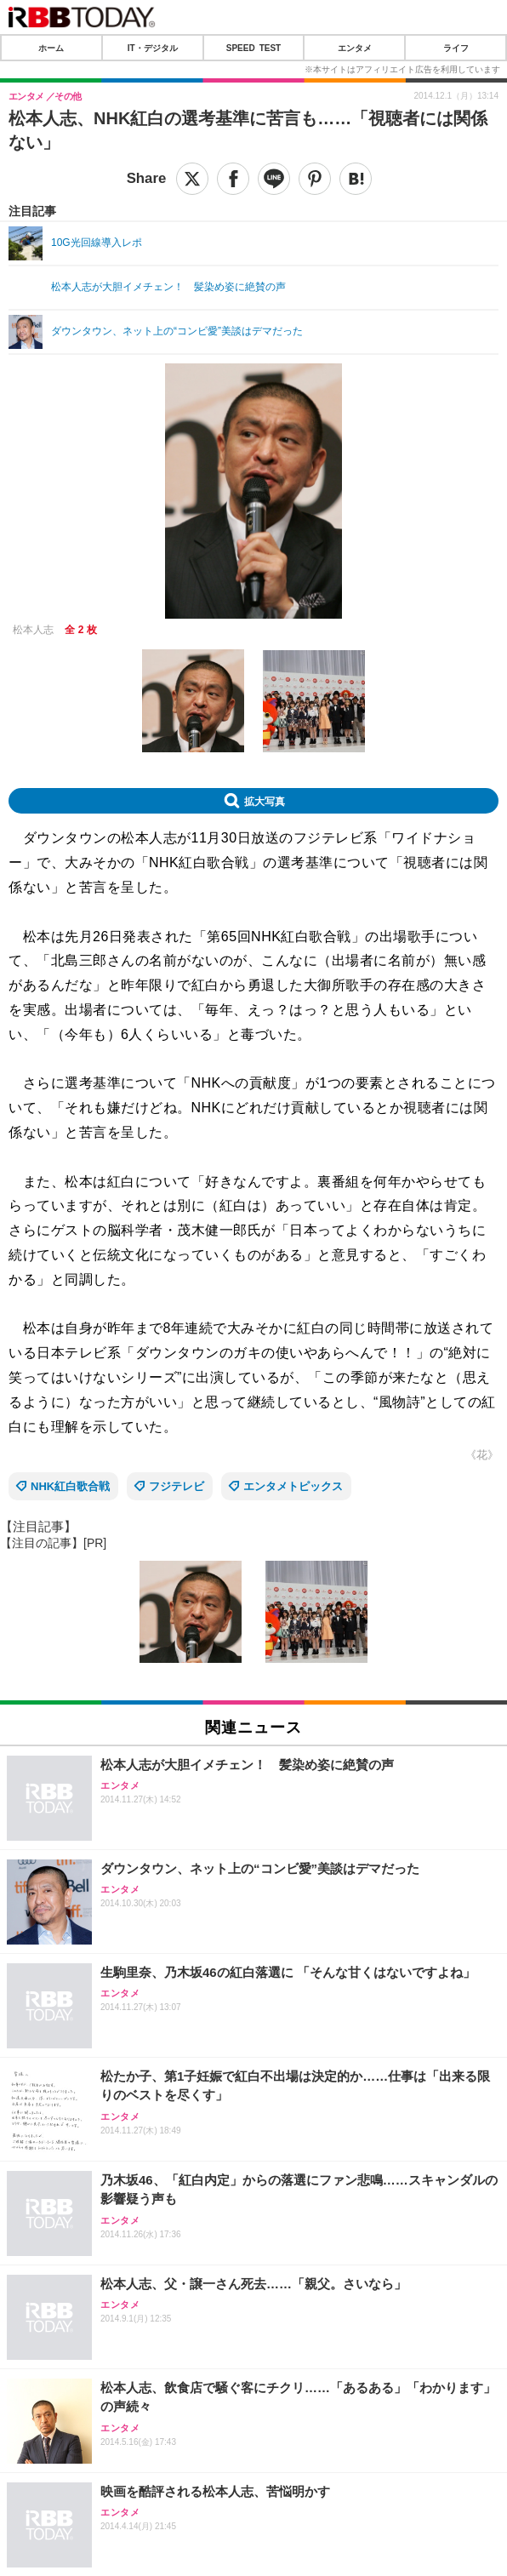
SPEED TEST (253, 47)
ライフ (456, 47)
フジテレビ (176, 1486)
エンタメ (355, 47)
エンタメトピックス (293, 1486)
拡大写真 (264, 801)
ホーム (51, 47)
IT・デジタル (153, 47)
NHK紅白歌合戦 (70, 1486)
